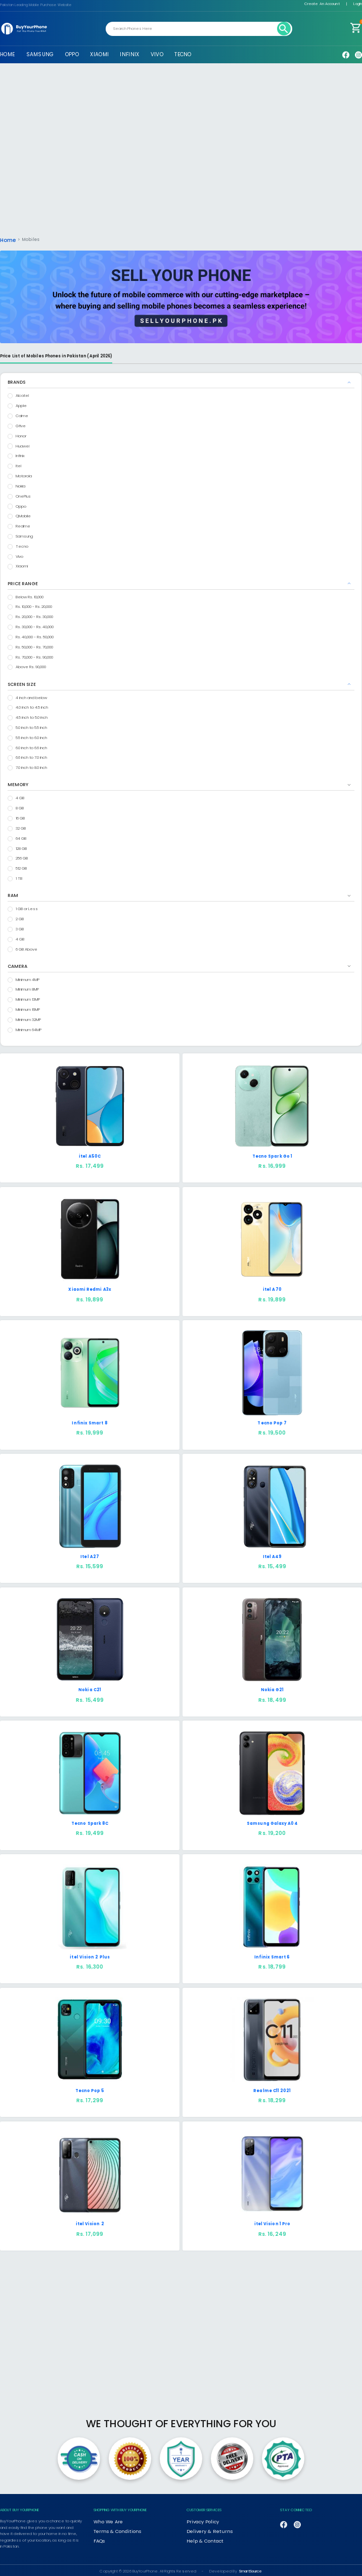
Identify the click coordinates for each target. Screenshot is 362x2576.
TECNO (182, 54)
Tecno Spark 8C (89, 1822)
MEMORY (18, 783)
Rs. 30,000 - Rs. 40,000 (35, 625)
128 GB (21, 847)
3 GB (20, 927)
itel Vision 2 (90, 2222)
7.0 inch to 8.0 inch (31, 766)
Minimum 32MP (28, 1018)
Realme (23, 524)
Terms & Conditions (112, 2527)
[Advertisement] (181, 154)
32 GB (21, 827)
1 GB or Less (27, 907)
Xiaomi (22, 564)
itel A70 (272, 1288)
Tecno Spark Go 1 (272, 1155)
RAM (13, 894)
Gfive (21, 424)
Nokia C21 (89, 1688)
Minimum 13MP (28, 998)
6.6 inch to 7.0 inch (31, 756)
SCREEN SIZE (22, 683)
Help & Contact (201, 2535)
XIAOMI (99, 54)
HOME (7, 54)
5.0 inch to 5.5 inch (31, 726)
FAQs (99, 2535)
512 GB (21, 867)
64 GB (21, 837)
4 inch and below (31, 696)
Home (7, 239)
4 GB (20, 796)
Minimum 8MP (27, 988)
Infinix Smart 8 (89, 1421)
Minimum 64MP (28, 1028)
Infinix (20, 454)
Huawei (22, 444)
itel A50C (90, 1155)
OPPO (72, 54)
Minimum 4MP (27, 978)
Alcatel (22, 394)
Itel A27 (89, 1555)
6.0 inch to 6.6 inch (31, 746)
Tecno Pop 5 (90, 2089)
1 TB (19, 877)
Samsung (24, 535)
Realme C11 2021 (272, 2089)
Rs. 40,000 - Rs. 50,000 (35, 635)
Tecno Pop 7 (272, 1421)
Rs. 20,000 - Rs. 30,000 (34, 615)
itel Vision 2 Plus (90, 1955)
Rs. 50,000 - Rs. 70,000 (34, 645)
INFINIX (129, 54)
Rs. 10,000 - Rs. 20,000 (34, 605)
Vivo (19, 555)
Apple (21, 404)
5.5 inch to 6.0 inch (31, 736)
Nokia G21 (272, 1688)
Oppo (21, 505)
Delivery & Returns (203, 2527)
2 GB (20, 917)
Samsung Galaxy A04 (272, 1822)
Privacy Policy (198, 2519)
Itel (18, 464)
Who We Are (106, 2519)
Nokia (20, 484)
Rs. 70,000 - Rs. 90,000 (34, 656)
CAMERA (17, 965)
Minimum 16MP (28, 1008)
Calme (22, 414)
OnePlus (23, 495)
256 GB (22, 857)
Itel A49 (272, 1555)
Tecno (22, 545)
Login (357, 4)
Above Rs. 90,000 (31, 665)
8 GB (20, 806)
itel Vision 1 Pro (272, 2222)
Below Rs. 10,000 (29, 595)
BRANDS (16, 381)
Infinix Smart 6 (272, 1955)
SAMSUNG (40, 54)
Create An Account (322, 4)
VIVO (157, 54)
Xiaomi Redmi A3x (89, 1288)
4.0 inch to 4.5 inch (32, 706)
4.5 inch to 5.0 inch (32, 716)
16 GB (20, 817)
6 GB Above (26, 948)
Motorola (24, 474)
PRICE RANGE (23, 582)
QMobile (23, 514)
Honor (21, 434)
